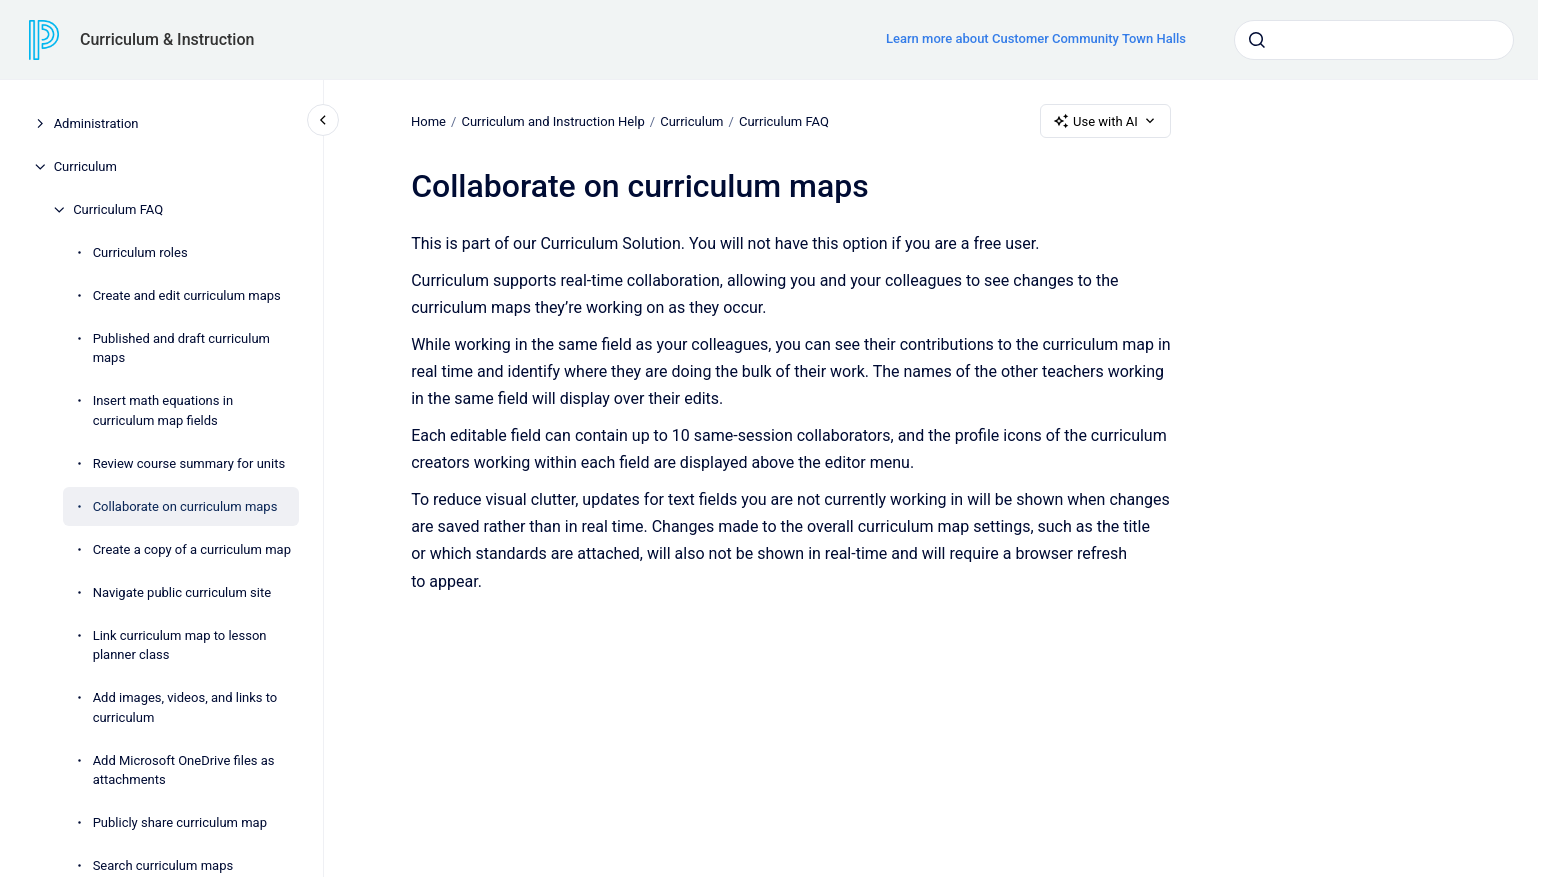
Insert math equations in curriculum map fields (163, 410)
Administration (96, 123)
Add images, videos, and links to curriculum (185, 707)
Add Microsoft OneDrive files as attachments (184, 770)
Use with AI (1105, 121)
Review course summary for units (189, 463)
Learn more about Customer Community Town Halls (1036, 38)
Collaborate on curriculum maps (185, 506)
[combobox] (1374, 40)
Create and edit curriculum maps (187, 295)
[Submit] (1257, 40)
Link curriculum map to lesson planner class (180, 645)
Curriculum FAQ (118, 209)
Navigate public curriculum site (182, 592)
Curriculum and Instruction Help (552, 120)
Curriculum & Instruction (167, 39)
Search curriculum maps (163, 865)
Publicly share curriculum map (180, 822)
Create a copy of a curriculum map (192, 549)
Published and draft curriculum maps (181, 348)
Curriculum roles (140, 252)
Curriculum (85, 166)
